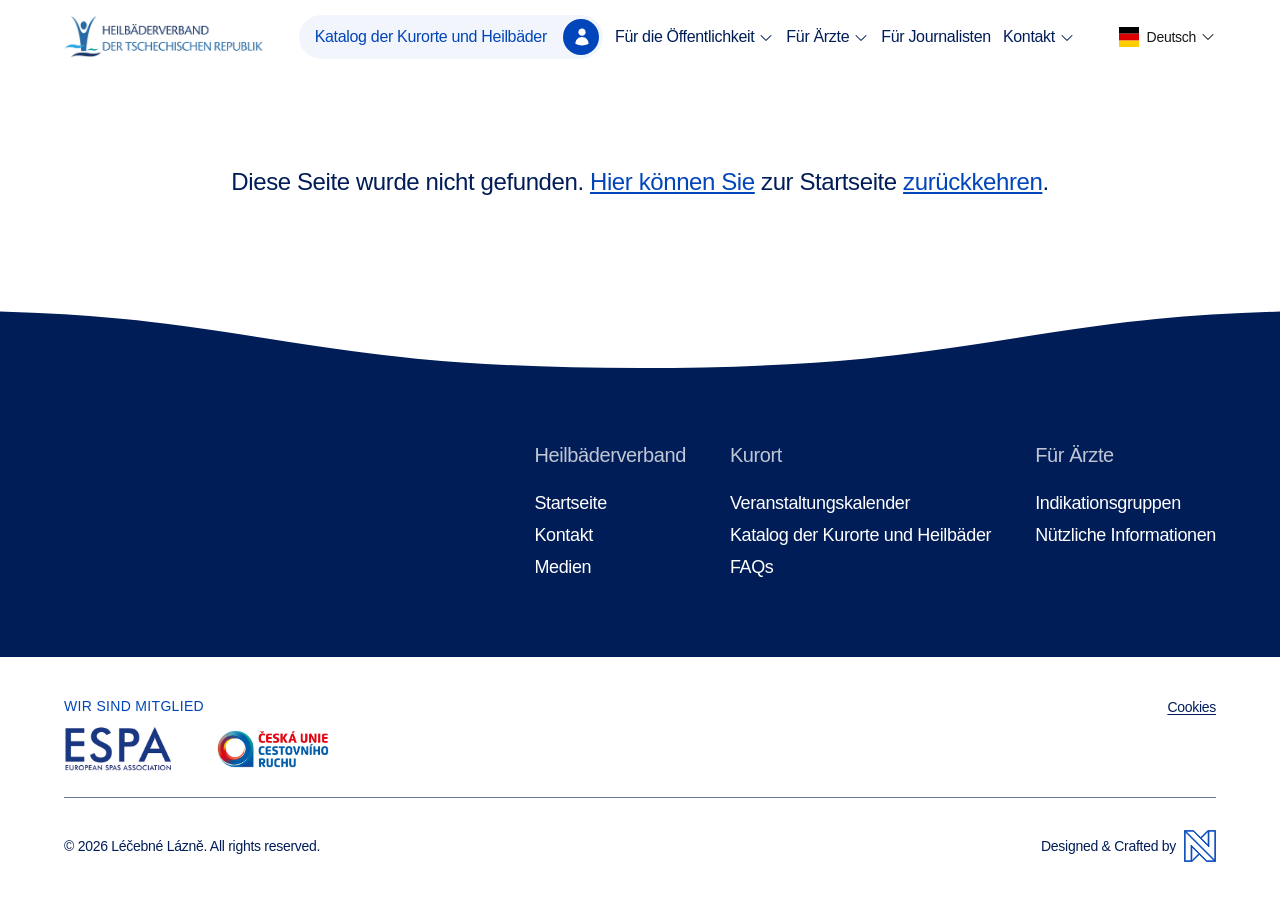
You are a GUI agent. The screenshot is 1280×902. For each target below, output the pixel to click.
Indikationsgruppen (1108, 503)
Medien (562, 567)
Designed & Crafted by (1128, 846)
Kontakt (1039, 37)
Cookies (1191, 707)
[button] (1167, 37)
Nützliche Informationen (1125, 535)
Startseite (570, 503)
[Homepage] (163, 37)
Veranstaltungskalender (820, 503)
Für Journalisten (936, 36)
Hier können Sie (672, 181)
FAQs (752, 567)
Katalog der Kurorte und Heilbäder (457, 37)
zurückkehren (972, 181)
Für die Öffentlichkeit (694, 37)
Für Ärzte (827, 37)
